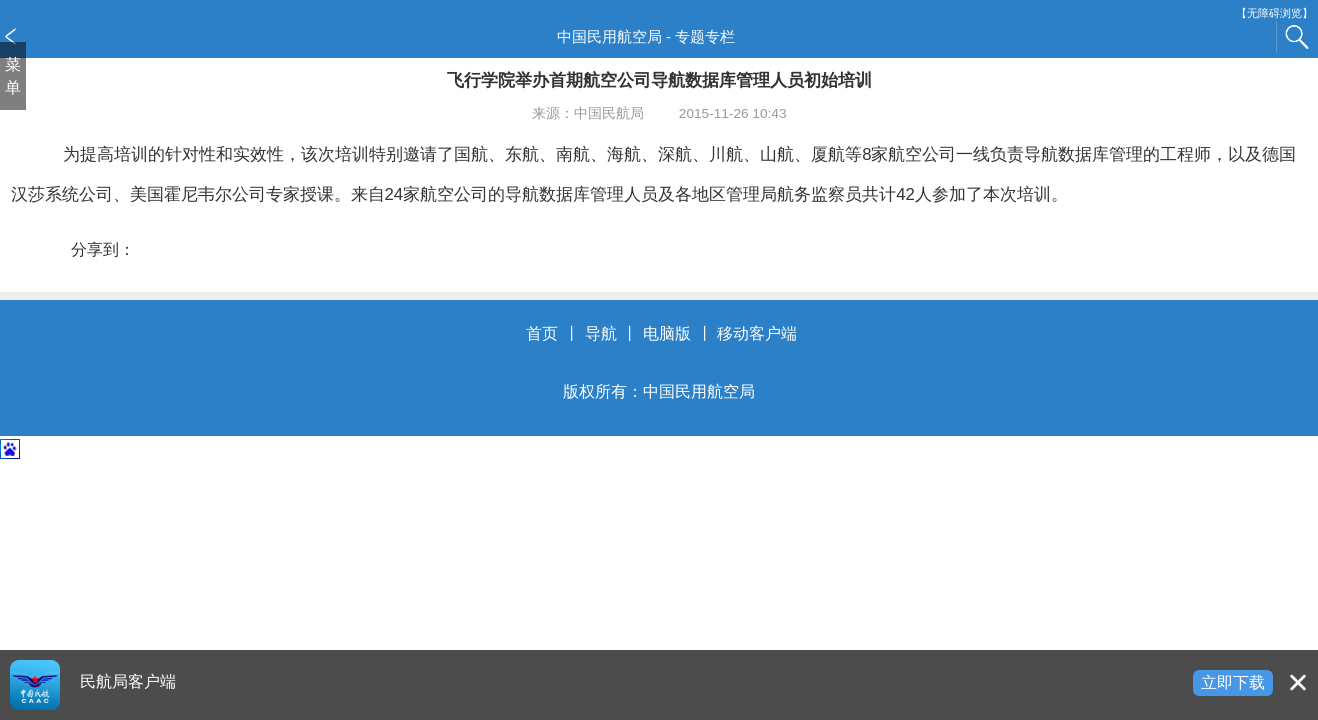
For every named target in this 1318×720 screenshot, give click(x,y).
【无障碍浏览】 (1274, 13)
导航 (601, 333)
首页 (542, 333)
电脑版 (667, 333)
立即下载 (1233, 682)
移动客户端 (757, 333)
